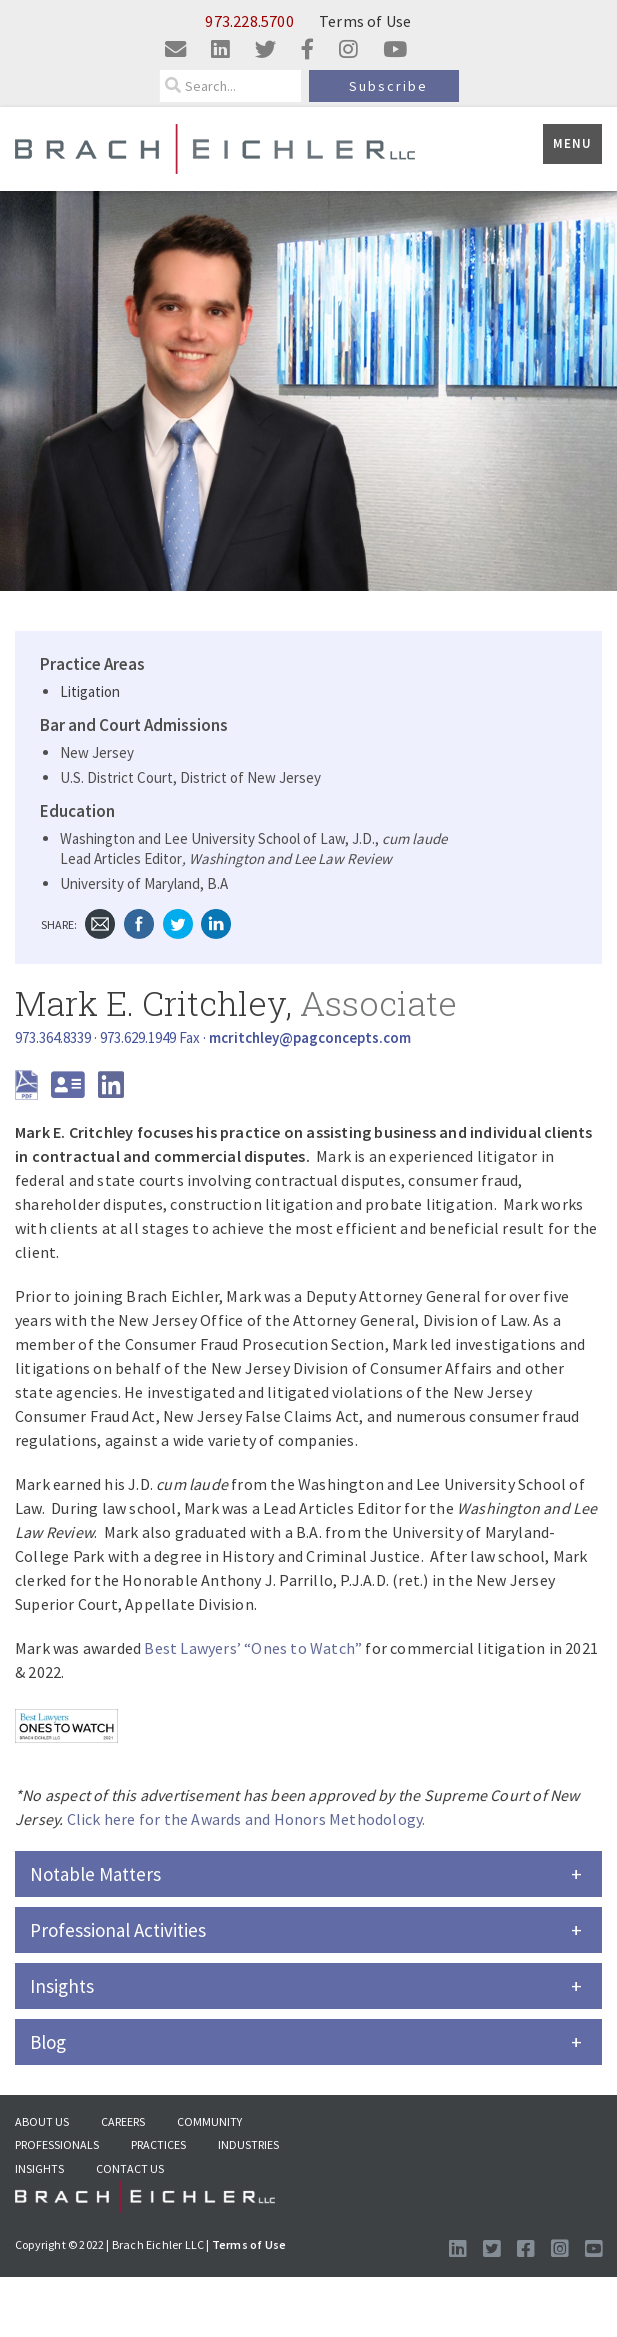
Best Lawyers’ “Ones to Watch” (253, 1648)
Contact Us (130, 2168)
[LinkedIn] (111, 1090)
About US (42, 2121)
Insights (39, 2168)
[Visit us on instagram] (348, 50)
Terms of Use (365, 21)
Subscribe (388, 86)
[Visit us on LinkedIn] (457, 2249)
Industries (248, 2144)
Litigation (90, 691)
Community (209, 2121)
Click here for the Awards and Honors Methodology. (246, 1819)
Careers (123, 2121)
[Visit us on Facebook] (525, 2249)
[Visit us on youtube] (395, 50)
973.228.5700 (249, 21)
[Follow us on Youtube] (593, 2249)
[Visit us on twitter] (265, 50)
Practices (158, 2144)
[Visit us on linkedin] (220, 50)
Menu (572, 143)
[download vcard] (73, 1090)
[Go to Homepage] (145, 2202)
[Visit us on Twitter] (491, 2249)
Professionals (57, 2144)
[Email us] (175, 50)
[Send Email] (310, 1037)
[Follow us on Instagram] (559, 2249)
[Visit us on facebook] (307, 50)
